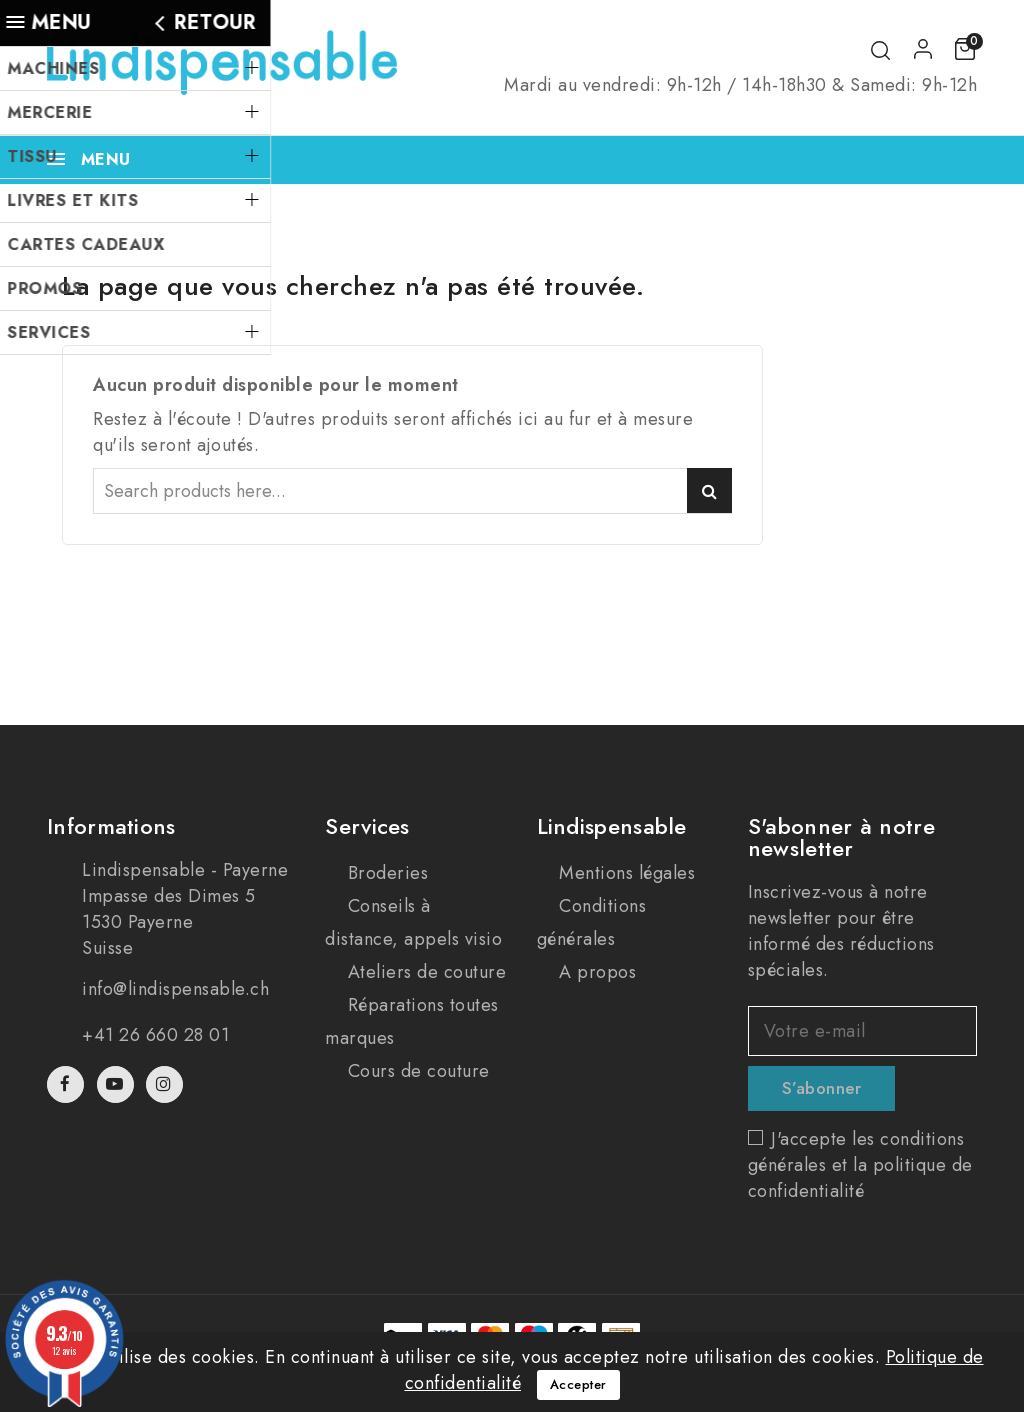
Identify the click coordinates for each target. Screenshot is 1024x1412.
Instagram (167, 1084)
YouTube (117, 1084)
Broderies (385, 873)
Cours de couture (416, 1071)
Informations (111, 826)
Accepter (578, 1384)
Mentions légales (625, 873)
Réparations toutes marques (412, 1021)
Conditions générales (592, 922)
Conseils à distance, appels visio (413, 922)
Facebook (67, 1084)
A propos (595, 972)
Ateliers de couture (424, 972)
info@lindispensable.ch (175, 989)
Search (709, 490)
